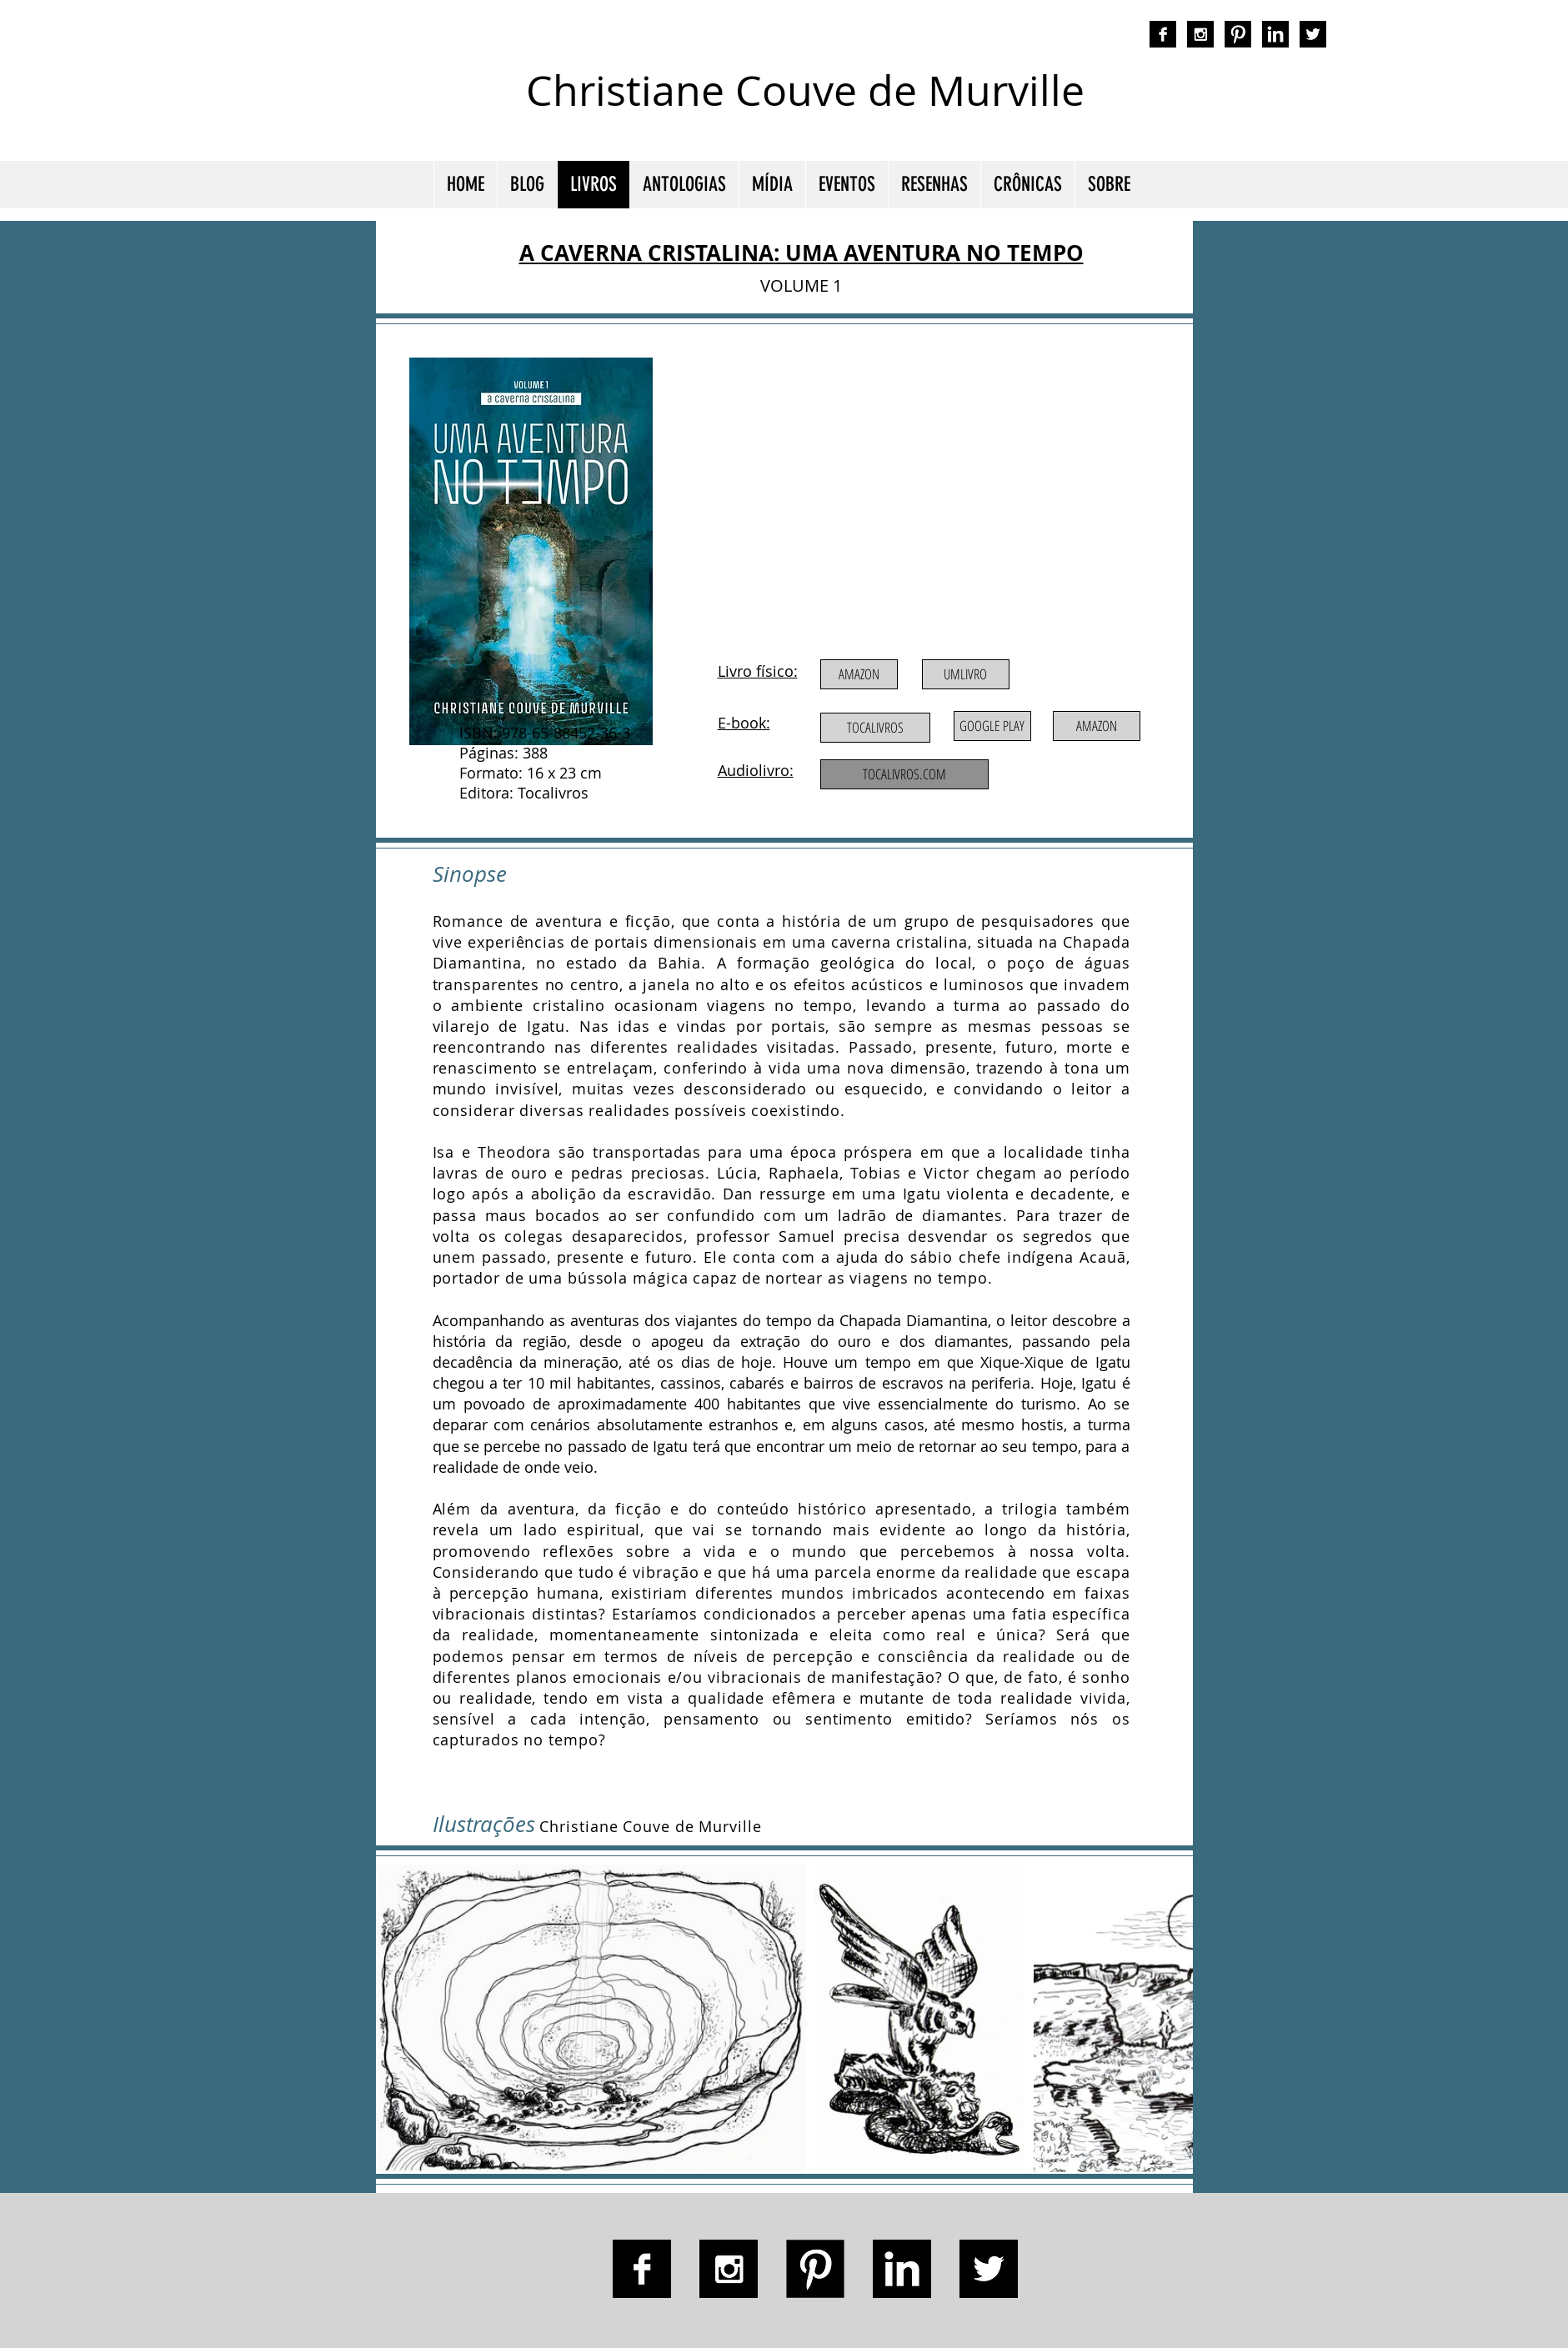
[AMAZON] (859, 674)
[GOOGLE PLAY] (992, 726)
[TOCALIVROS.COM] (904, 774)
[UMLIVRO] (965, 674)
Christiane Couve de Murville (805, 90)
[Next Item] (1164, 2018)
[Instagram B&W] (1200, 34)
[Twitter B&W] (1313, 34)
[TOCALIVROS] (875, 728)
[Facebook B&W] (1163, 34)
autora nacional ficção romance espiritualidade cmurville (1164, 104)
